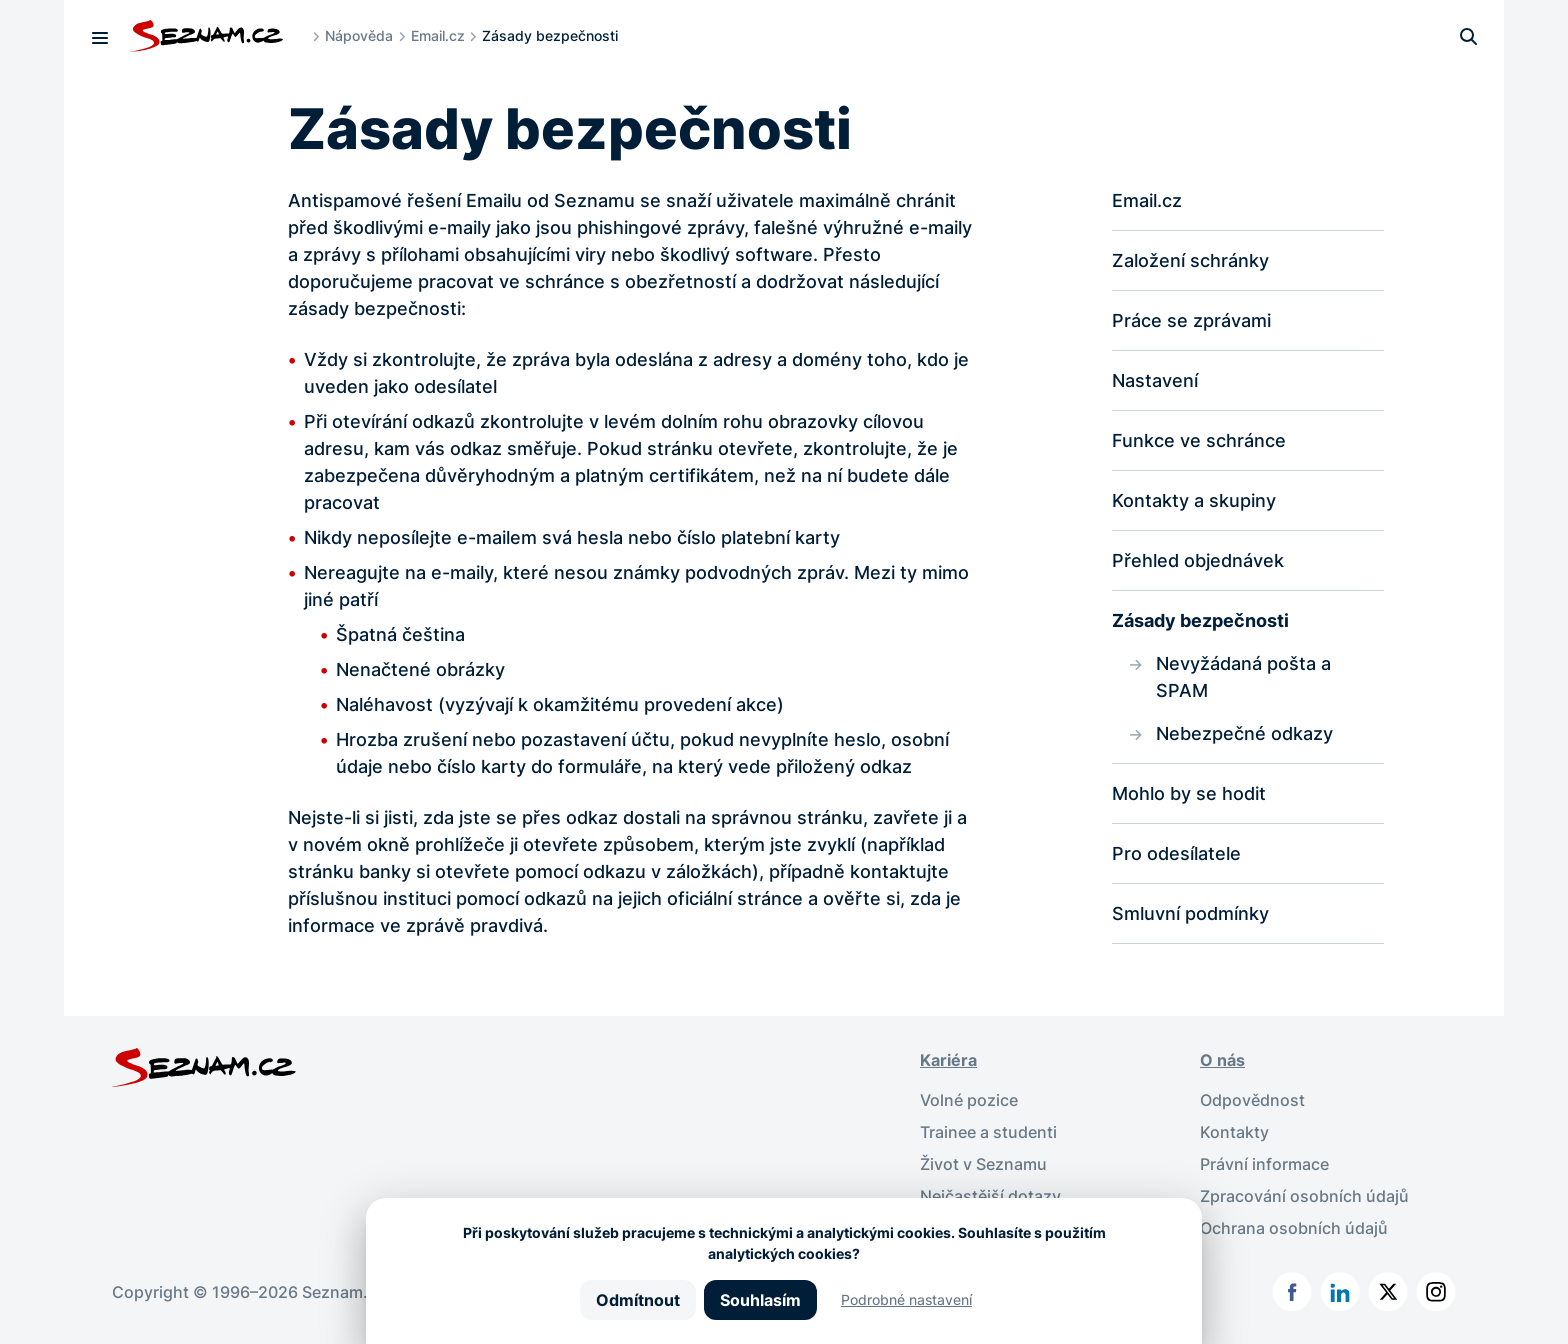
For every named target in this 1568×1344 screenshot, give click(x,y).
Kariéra (948, 1060)
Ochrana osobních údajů (1294, 1228)
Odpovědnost (1252, 1100)
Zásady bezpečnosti (1200, 620)
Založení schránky (1190, 260)
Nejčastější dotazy (990, 1196)
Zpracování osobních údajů (1304, 1196)
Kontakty (1234, 1132)
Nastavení (1155, 380)
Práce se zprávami (1191, 320)
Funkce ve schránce (1199, 440)
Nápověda (359, 35)
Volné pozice (969, 1100)
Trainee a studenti (988, 1132)
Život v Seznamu (983, 1164)
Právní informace (1264, 1164)
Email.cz (438, 35)
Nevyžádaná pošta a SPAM (1243, 677)
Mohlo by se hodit (1189, 793)
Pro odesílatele (1176, 853)
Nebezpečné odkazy (1244, 733)
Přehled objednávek (1198, 560)
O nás (1222, 1060)
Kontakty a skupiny (1194, 500)
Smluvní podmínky (1190, 913)
